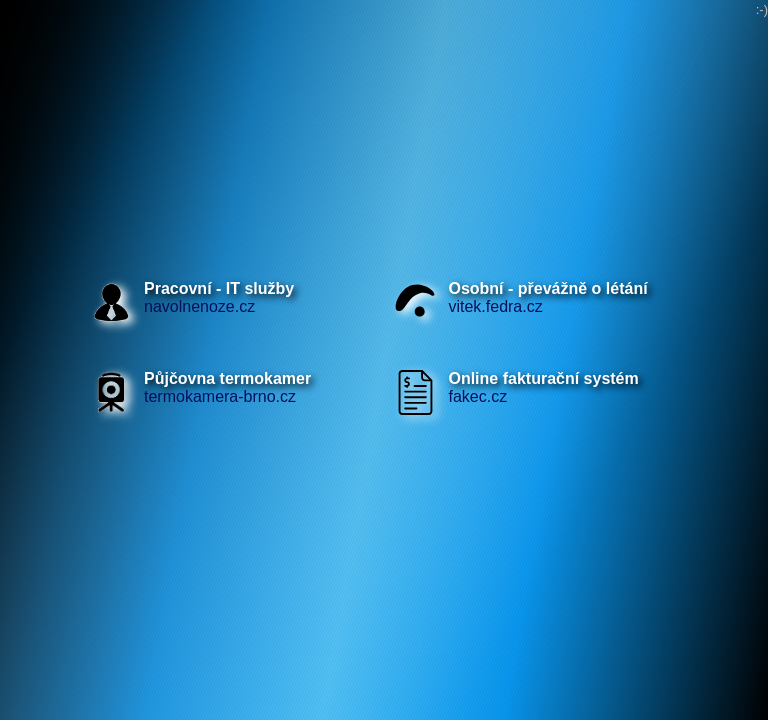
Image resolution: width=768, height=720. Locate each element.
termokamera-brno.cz (227, 387)
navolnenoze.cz (219, 297)
